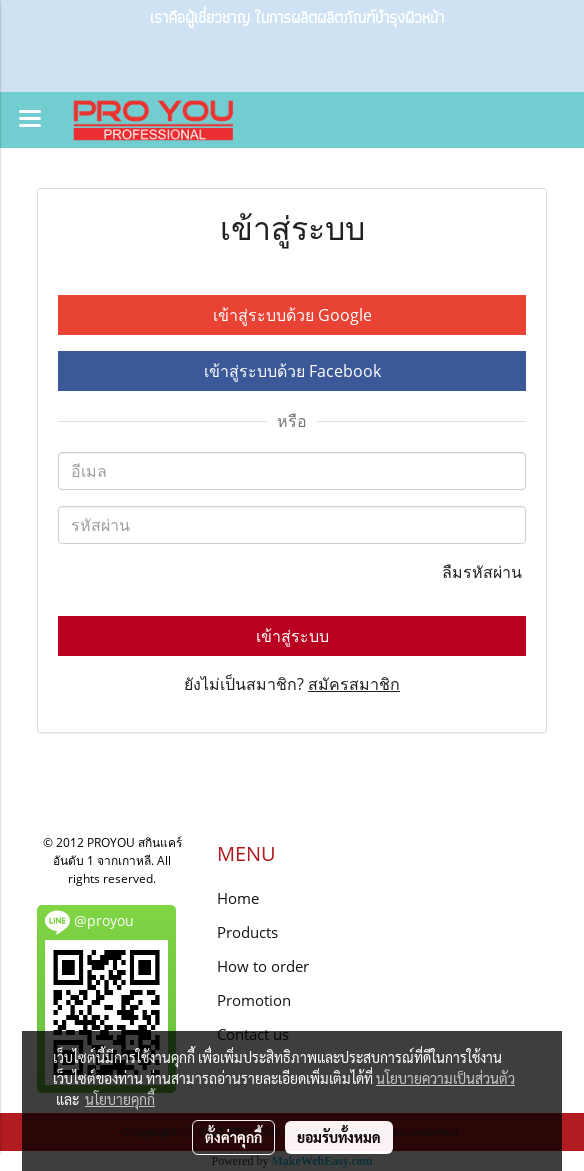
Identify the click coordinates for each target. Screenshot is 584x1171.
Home (238, 898)
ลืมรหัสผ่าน (484, 572)
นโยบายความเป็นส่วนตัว (445, 1078)
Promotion (254, 1000)
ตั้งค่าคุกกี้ (233, 1137)
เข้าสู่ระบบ (292, 636)
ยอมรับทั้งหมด (339, 1137)
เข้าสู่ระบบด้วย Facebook (292, 371)
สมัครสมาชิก (354, 684)
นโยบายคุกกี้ (120, 1099)
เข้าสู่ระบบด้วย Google (292, 315)
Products (247, 932)
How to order (263, 966)
